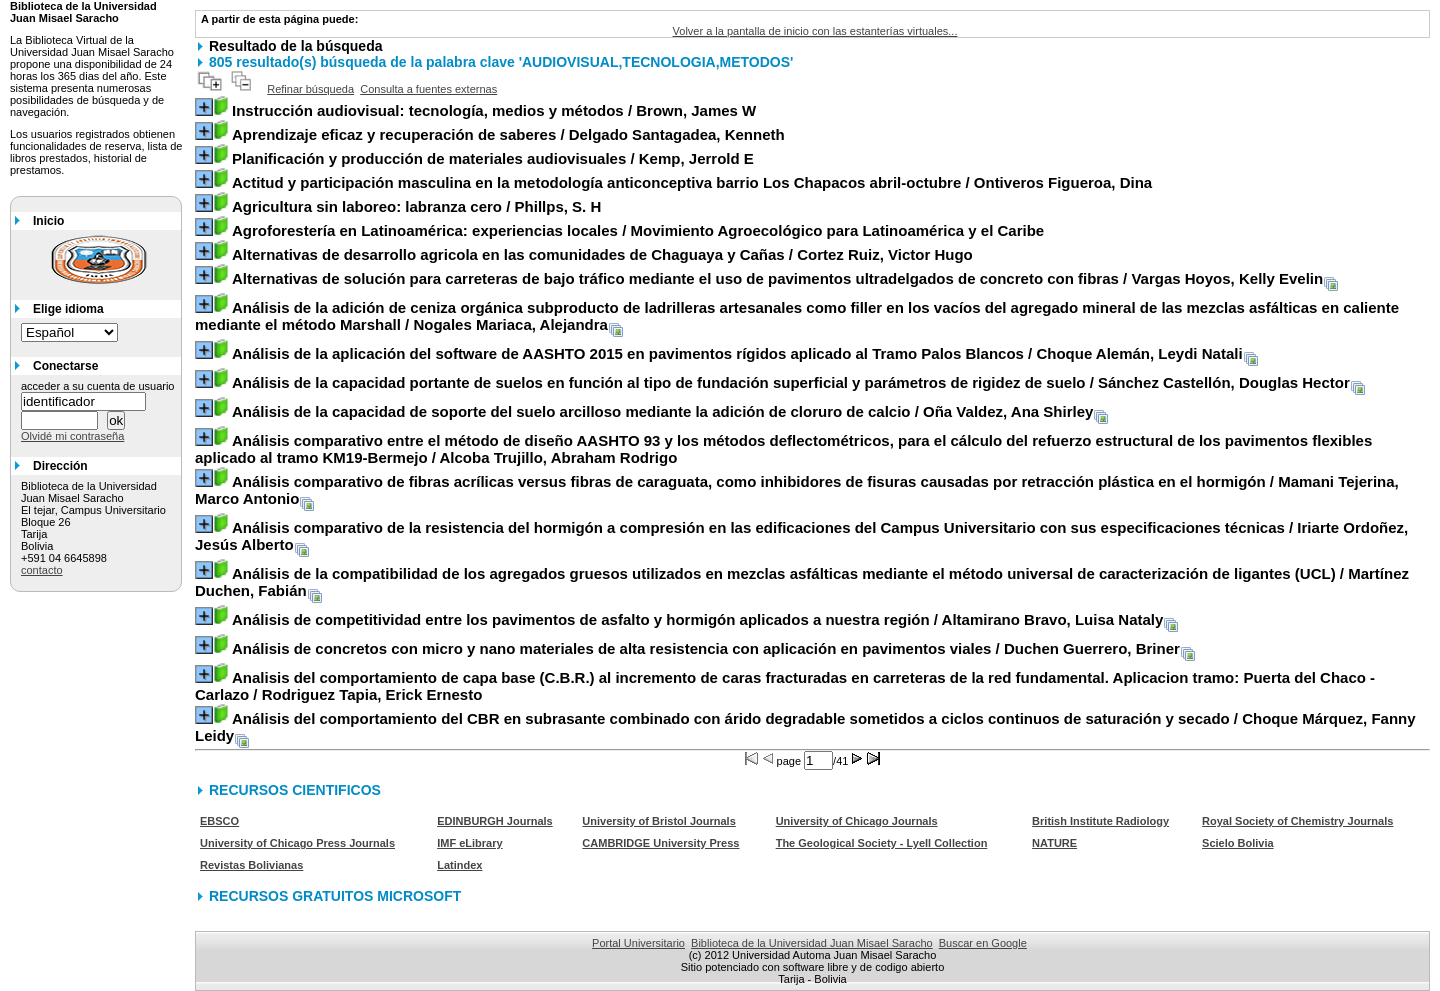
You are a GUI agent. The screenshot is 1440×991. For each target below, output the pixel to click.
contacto (42, 570)
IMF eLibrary (469, 843)
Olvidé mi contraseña (72, 436)
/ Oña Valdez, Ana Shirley (662, 411)
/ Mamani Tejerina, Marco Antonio (797, 490)
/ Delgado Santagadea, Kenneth (508, 134)
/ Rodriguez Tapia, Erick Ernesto (785, 686)
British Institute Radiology (1100, 821)
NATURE (1054, 843)
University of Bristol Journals (658, 821)
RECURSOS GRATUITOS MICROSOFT (335, 896)
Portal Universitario (638, 943)
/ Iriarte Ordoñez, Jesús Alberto (801, 536)
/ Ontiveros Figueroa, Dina (692, 182)
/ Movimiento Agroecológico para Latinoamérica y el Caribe (638, 230)
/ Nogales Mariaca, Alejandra (797, 316)
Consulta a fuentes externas (428, 89)
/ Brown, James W (494, 110)
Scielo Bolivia (1238, 843)
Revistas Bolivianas (251, 865)
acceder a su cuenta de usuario (98, 386)
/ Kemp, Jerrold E (493, 158)
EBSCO (219, 821)
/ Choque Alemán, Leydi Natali (737, 353)
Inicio (48, 221)
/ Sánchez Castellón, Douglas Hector (791, 382)
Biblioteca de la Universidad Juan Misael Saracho (812, 943)
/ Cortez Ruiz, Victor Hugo (602, 254)
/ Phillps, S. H (416, 206)
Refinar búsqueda (310, 89)
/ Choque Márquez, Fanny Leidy (805, 727)
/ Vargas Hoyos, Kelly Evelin (777, 278)
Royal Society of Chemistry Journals (1297, 821)
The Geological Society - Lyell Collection (882, 843)
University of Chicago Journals (857, 821)
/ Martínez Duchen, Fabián (802, 582)
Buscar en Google (983, 943)
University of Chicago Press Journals (297, 843)
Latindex (459, 865)
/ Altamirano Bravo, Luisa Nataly (697, 619)
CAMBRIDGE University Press (660, 843)
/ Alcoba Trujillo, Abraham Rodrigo (783, 449)
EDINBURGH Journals (495, 821)
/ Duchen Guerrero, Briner (706, 648)
